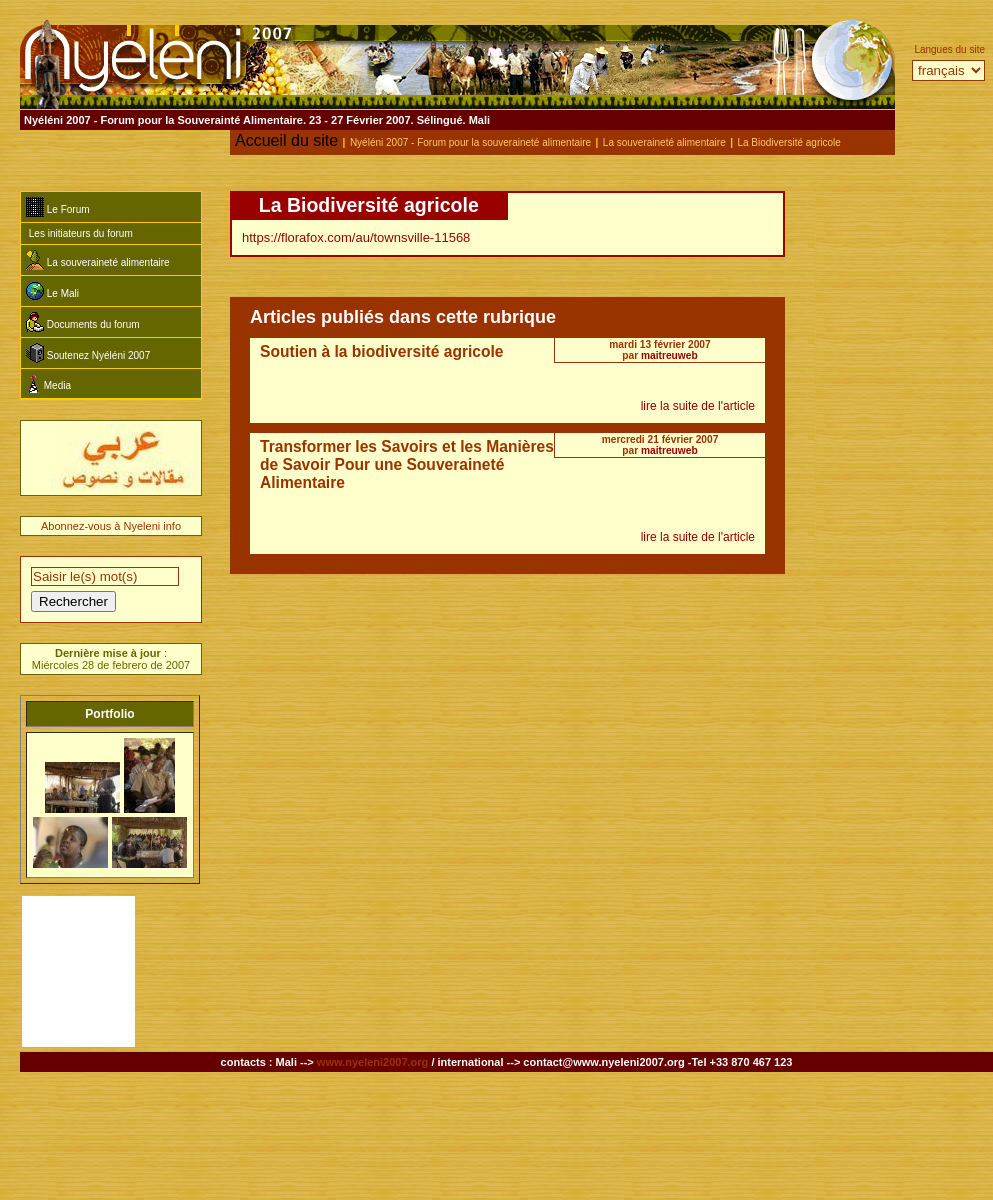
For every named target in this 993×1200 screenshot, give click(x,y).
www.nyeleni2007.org (372, 1062)
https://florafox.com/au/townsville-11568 (356, 237)
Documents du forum (83, 322)
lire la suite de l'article (698, 406)
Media (48, 383)
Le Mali (52, 291)
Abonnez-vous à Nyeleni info (111, 526)
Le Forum (58, 207)
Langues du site (949, 49)
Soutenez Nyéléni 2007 (88, 353)
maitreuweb (669, 355)
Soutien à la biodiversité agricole (382, 351)
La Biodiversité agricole (788, 142)
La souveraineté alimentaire (664, 142)
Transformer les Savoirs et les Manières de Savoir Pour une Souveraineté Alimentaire (407, 464)
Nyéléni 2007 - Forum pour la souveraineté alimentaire (470, 142)
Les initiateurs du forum (79, 233)
